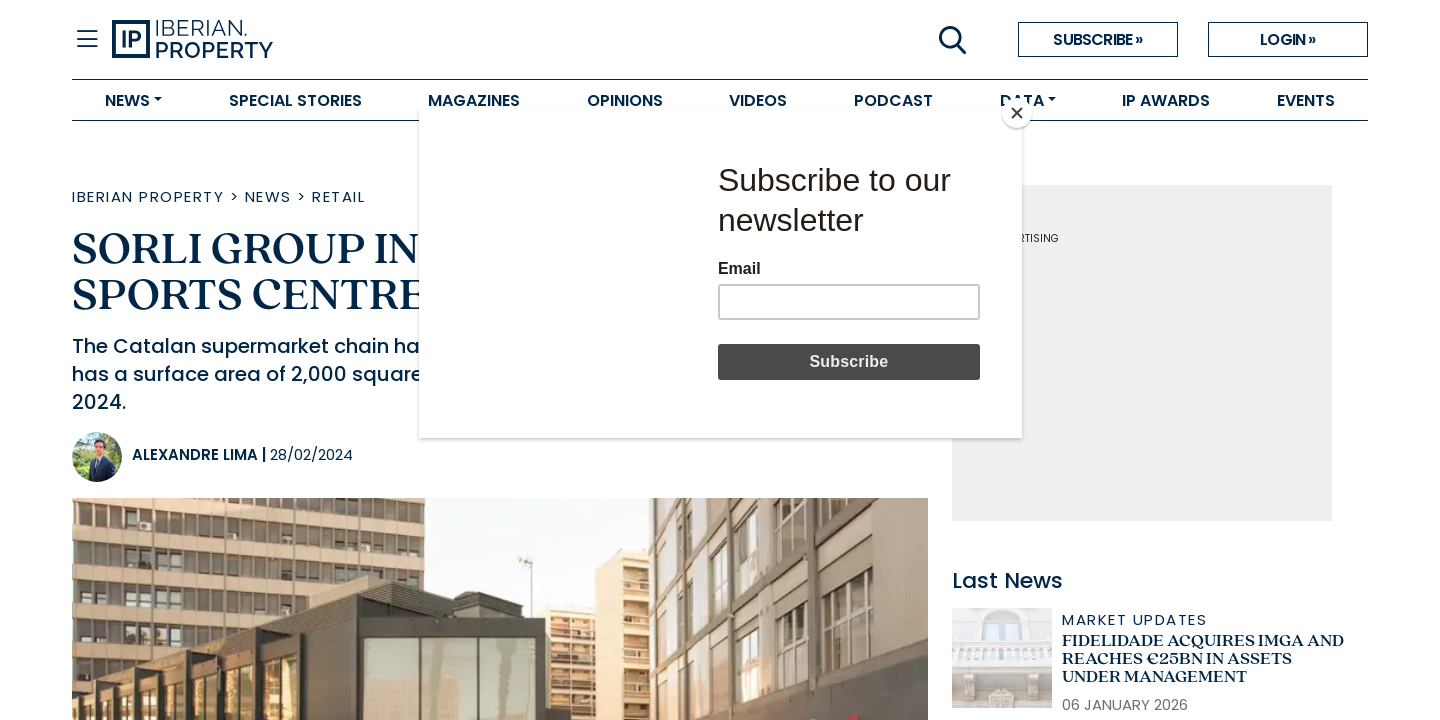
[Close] (1017, 113)
